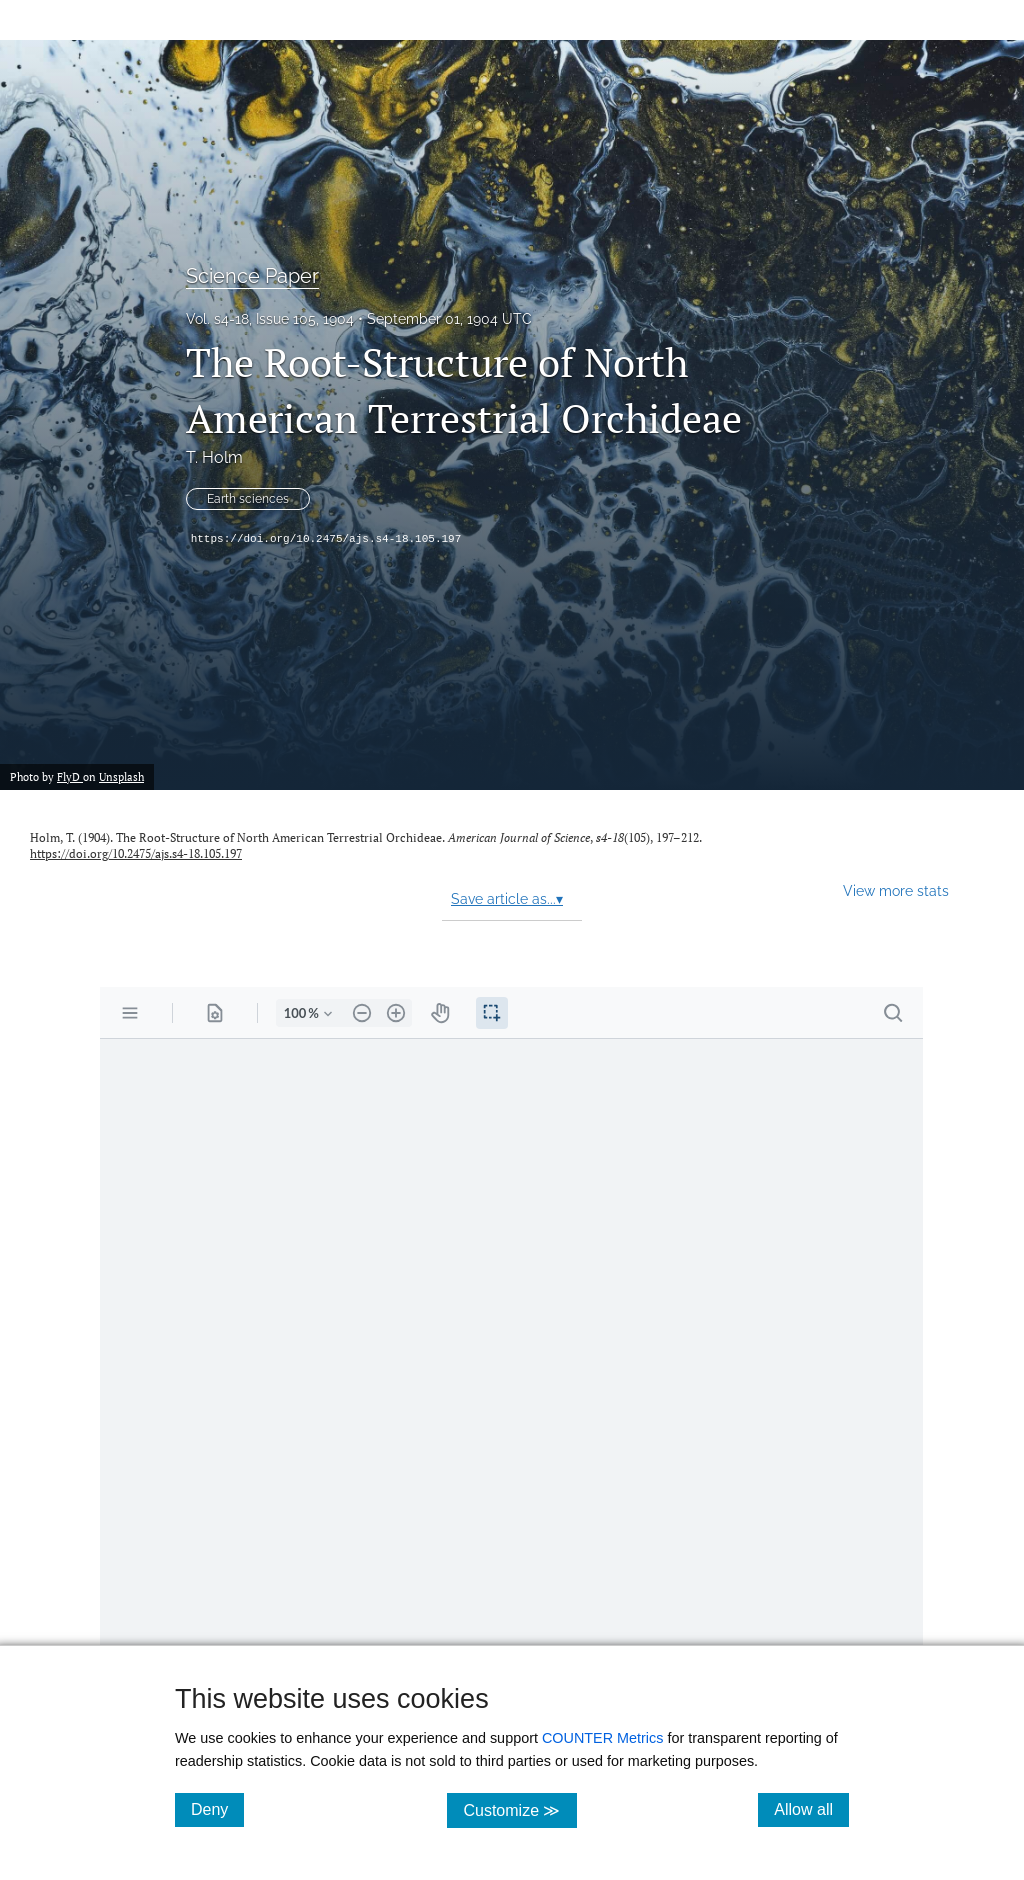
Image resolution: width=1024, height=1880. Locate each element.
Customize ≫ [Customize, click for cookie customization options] (519, 1809)
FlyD (70, 776)
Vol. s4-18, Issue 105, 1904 (270, 319)
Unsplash (121, 776)
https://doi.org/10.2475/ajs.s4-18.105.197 (326, 539)
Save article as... (507, 899)
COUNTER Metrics (603, 1738)
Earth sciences (248, 499)
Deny (217, 1809)
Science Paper (252, 276)
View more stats (896, 890)
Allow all (811, 1809)
